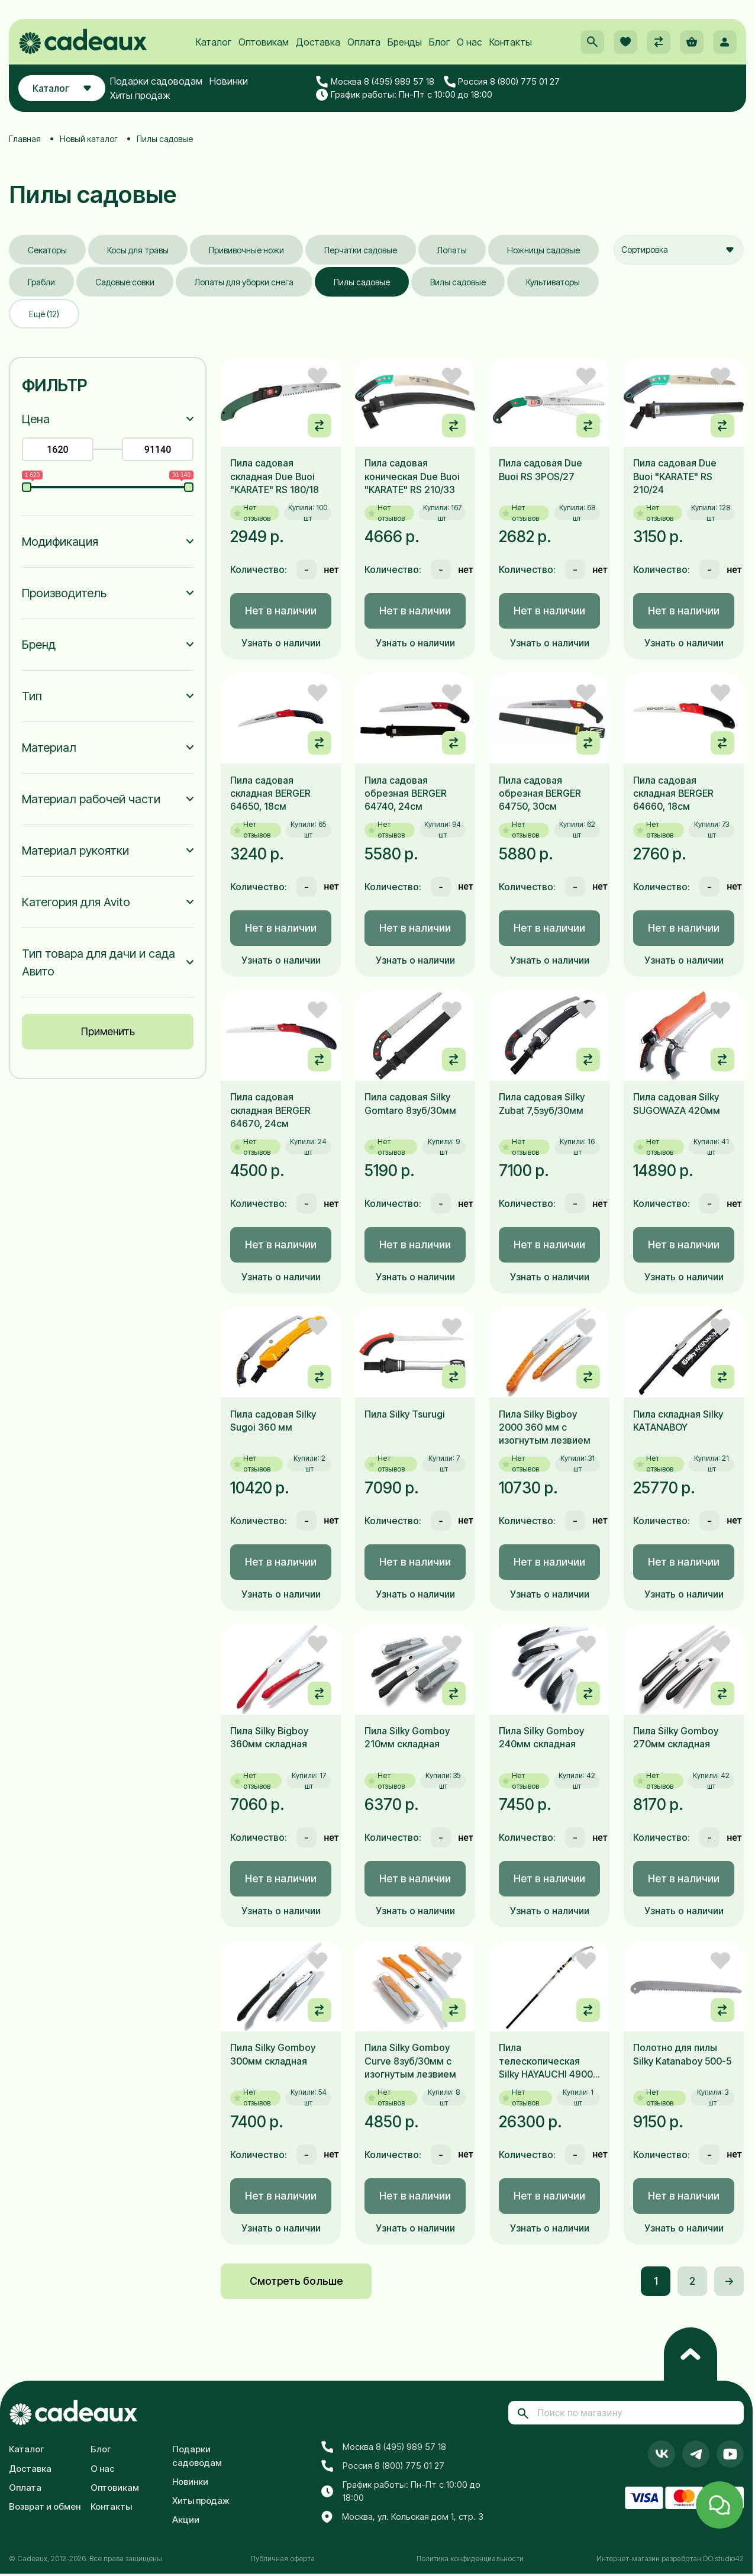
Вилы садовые (458, 282)
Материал (49, 747)
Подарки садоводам (156, 81)
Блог (439, 42)
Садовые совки (124, 282)
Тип (32, 696)
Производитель (64, 593)
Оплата (363, 42)
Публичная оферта (283, 2558)
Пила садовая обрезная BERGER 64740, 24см (405, 793)
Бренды (405, 42)
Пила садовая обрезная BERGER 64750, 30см (540, 793)
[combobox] (679, 250)
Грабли (41, 282)
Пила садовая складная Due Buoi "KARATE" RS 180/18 (274, 476)
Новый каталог (89, 139)
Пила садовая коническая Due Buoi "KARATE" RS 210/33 (412, 476)
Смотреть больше (296, 2281)
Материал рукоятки (75, 850)
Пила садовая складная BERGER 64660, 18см (673, 793)
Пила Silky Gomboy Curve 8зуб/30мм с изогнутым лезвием (410, 2061)
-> (729, 2281)
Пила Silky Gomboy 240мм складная (541, 1737)
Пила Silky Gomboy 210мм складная (407, 1737)
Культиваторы (553, 282)
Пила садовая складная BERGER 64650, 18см (270, 793)
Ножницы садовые (543, 250)
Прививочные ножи (246, 250)
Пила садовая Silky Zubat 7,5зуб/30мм (542, 1103)
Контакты (510, 42)
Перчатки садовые (360, 250)
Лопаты (452, 250)
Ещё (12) (44, 314)
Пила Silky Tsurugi (404, 1414)
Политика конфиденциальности (470, 2558)
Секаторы (47, 250)
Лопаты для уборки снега (244, 282)
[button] (592, 42)
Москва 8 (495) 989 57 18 (375, 82)
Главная (25, 139)
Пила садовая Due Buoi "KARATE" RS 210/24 (675, 476)
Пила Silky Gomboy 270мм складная (675, 1737)
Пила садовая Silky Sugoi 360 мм (273, 1420)
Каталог (213, 42)
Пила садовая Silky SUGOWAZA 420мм (676, 1103)
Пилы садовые (362, 282)
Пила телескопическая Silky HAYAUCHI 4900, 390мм (547, 2061)
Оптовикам (263, 42)
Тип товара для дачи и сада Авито (98, 962)
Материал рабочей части (91, 799)
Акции (185, 2519)
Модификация (60, 541)
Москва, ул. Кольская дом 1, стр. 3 (402, 2517)
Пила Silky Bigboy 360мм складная (269, 1737)
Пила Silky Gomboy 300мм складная (272, 2054)
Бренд (39, 644)
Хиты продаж (140, 95)
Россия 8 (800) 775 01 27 (502, 82)
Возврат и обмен (44, 2506)
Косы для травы (138, 250)
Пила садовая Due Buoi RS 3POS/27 (540, 469)
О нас (469, 42)
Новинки (228, 81)
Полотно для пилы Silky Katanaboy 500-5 (682, 2054)
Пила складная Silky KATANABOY (678, 1420)
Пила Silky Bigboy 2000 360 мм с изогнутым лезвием (545, 1427)
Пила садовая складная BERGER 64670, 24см (270, 1110)
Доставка (318, 42)
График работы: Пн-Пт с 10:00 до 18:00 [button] (404, 95)
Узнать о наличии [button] (281, 643)
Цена (36, 419)
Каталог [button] (62, 88)
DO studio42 (723, 2558)
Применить (108, 1031)
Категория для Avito (76, 902)
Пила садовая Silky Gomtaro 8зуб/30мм (410, 1103)
